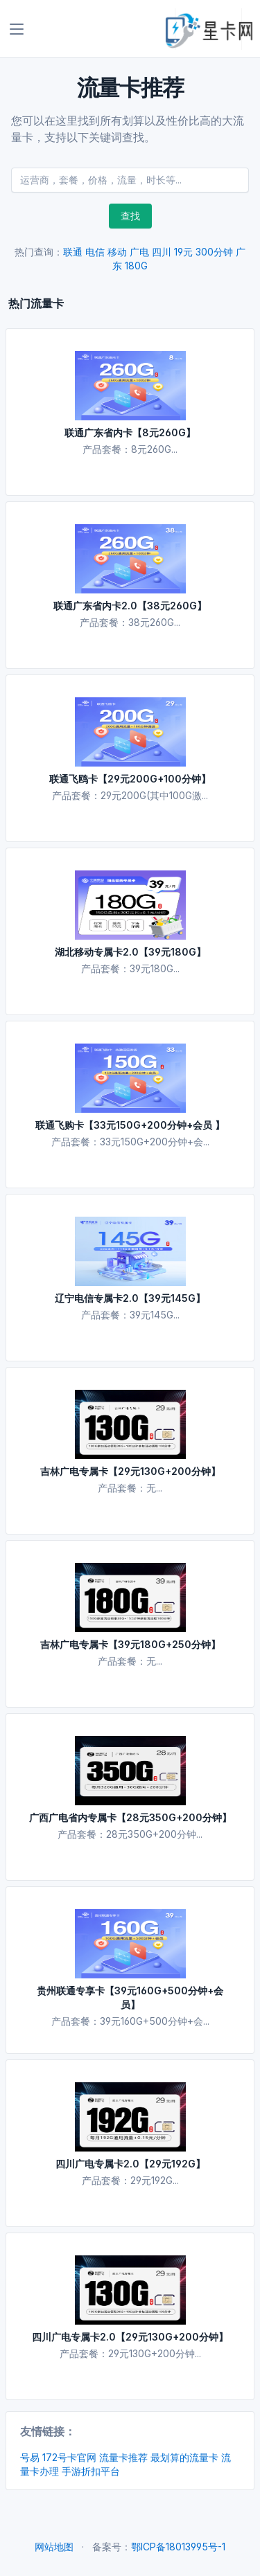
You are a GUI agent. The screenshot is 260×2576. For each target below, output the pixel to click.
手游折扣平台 (91, 2471)
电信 (95, 252)
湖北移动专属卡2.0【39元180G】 (130, 952)
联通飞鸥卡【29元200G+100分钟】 (130, 779)
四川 (161, 252)
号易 (30, 2457)
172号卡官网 (69, 2457)
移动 (117, 252)
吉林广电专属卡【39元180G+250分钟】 (130, 1644)
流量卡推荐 (123, 2457)
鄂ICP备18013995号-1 (178, 2546)
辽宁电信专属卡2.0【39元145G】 (130, 1298)
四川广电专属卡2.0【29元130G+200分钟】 (130, 2337)
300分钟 (214, 252)
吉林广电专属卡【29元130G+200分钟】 (130, 1471)
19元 (183, 252)
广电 (139, 252)
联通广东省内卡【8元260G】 (130, 432)
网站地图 (54, 2546)
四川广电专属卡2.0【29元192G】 (130, 2164)
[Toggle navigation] (17, 29)
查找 (130, 216)
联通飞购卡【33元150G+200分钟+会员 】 (130, 1125)
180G (136, 265)
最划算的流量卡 (184, 2457)
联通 (73, 252)
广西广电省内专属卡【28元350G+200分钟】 (130, 1817)
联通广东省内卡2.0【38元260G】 (130, 605)
